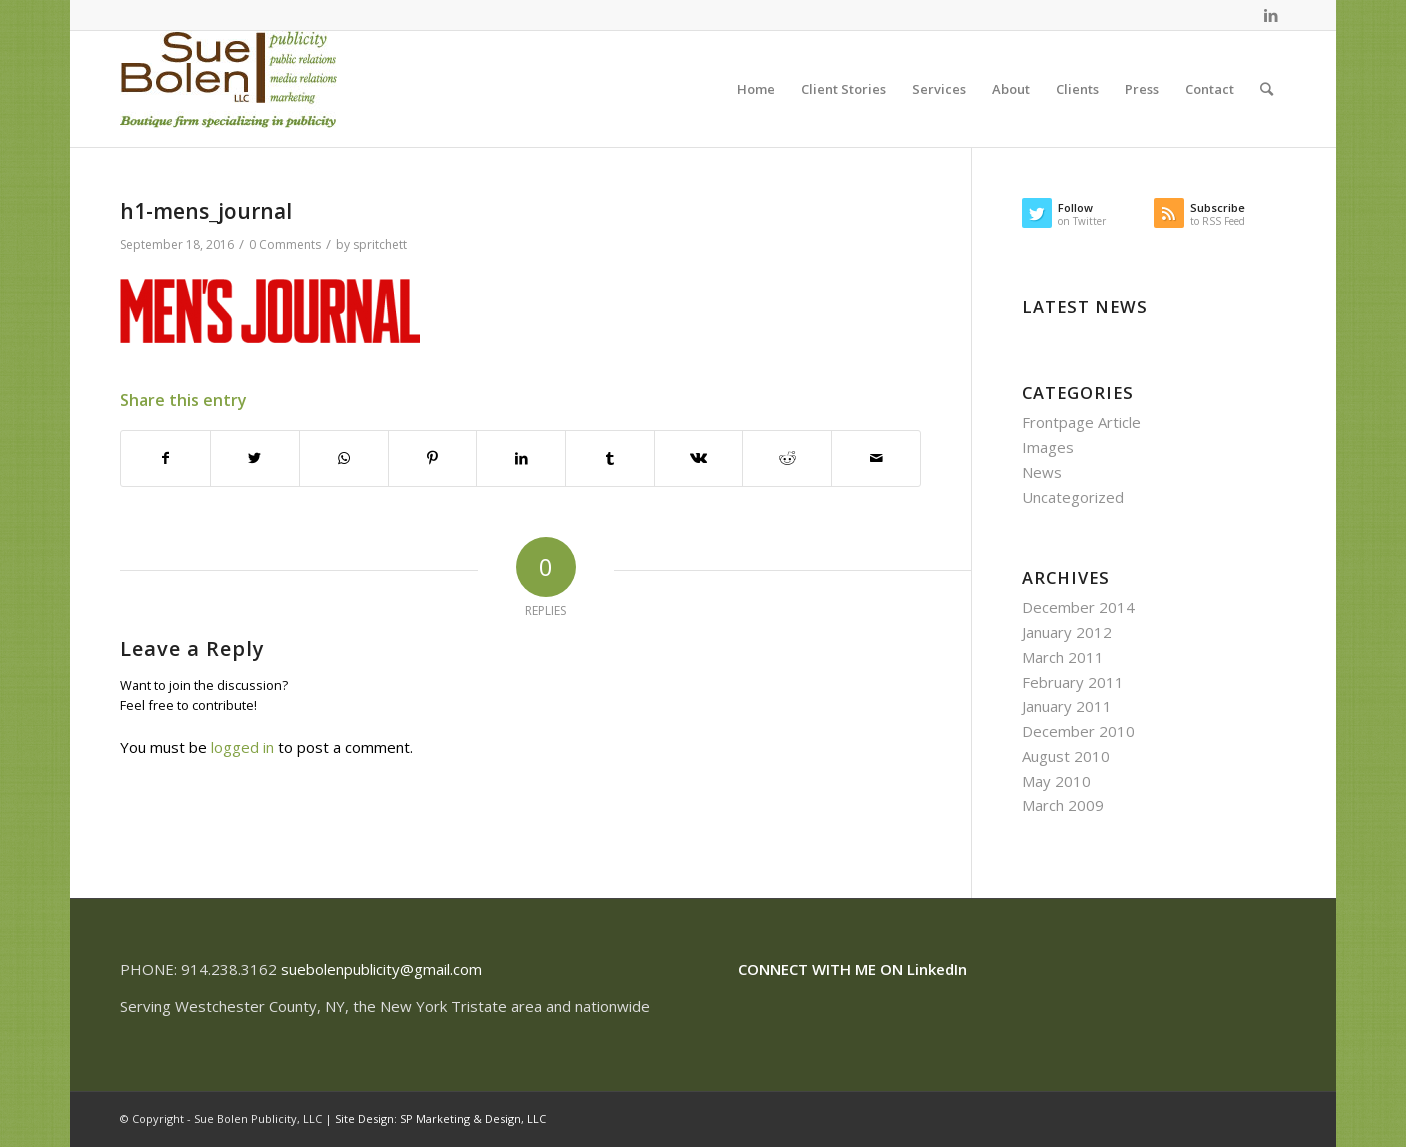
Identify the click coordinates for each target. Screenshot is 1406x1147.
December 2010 (1078, 731)
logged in (242, 747)
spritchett (380, 244)
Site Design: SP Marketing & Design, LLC (440, 1118)
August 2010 (1066, 756)
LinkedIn (937, 969)
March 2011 (1063, 657)
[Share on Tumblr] (610, 458)
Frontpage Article (1081, 422)
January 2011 (1067, 706)
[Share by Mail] (876, 458)
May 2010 (1056, 781)
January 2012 (1067, 632)
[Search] (1266, 89)
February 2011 (1073, 682)
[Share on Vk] (699, 458)
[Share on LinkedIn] (521, 458)
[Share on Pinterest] (433, 458)
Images (1048, 447)
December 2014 (1078, 607)
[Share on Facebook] (165, 458)
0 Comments (285, 244)
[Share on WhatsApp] (344, 458)
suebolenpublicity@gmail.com (381, 969)
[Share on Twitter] (255, 458)
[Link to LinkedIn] (1271, 15)
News (1042, 472)
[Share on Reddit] (787, 458)
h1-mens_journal (206, 211)
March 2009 (1063, 805)
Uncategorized (1073, 497)
